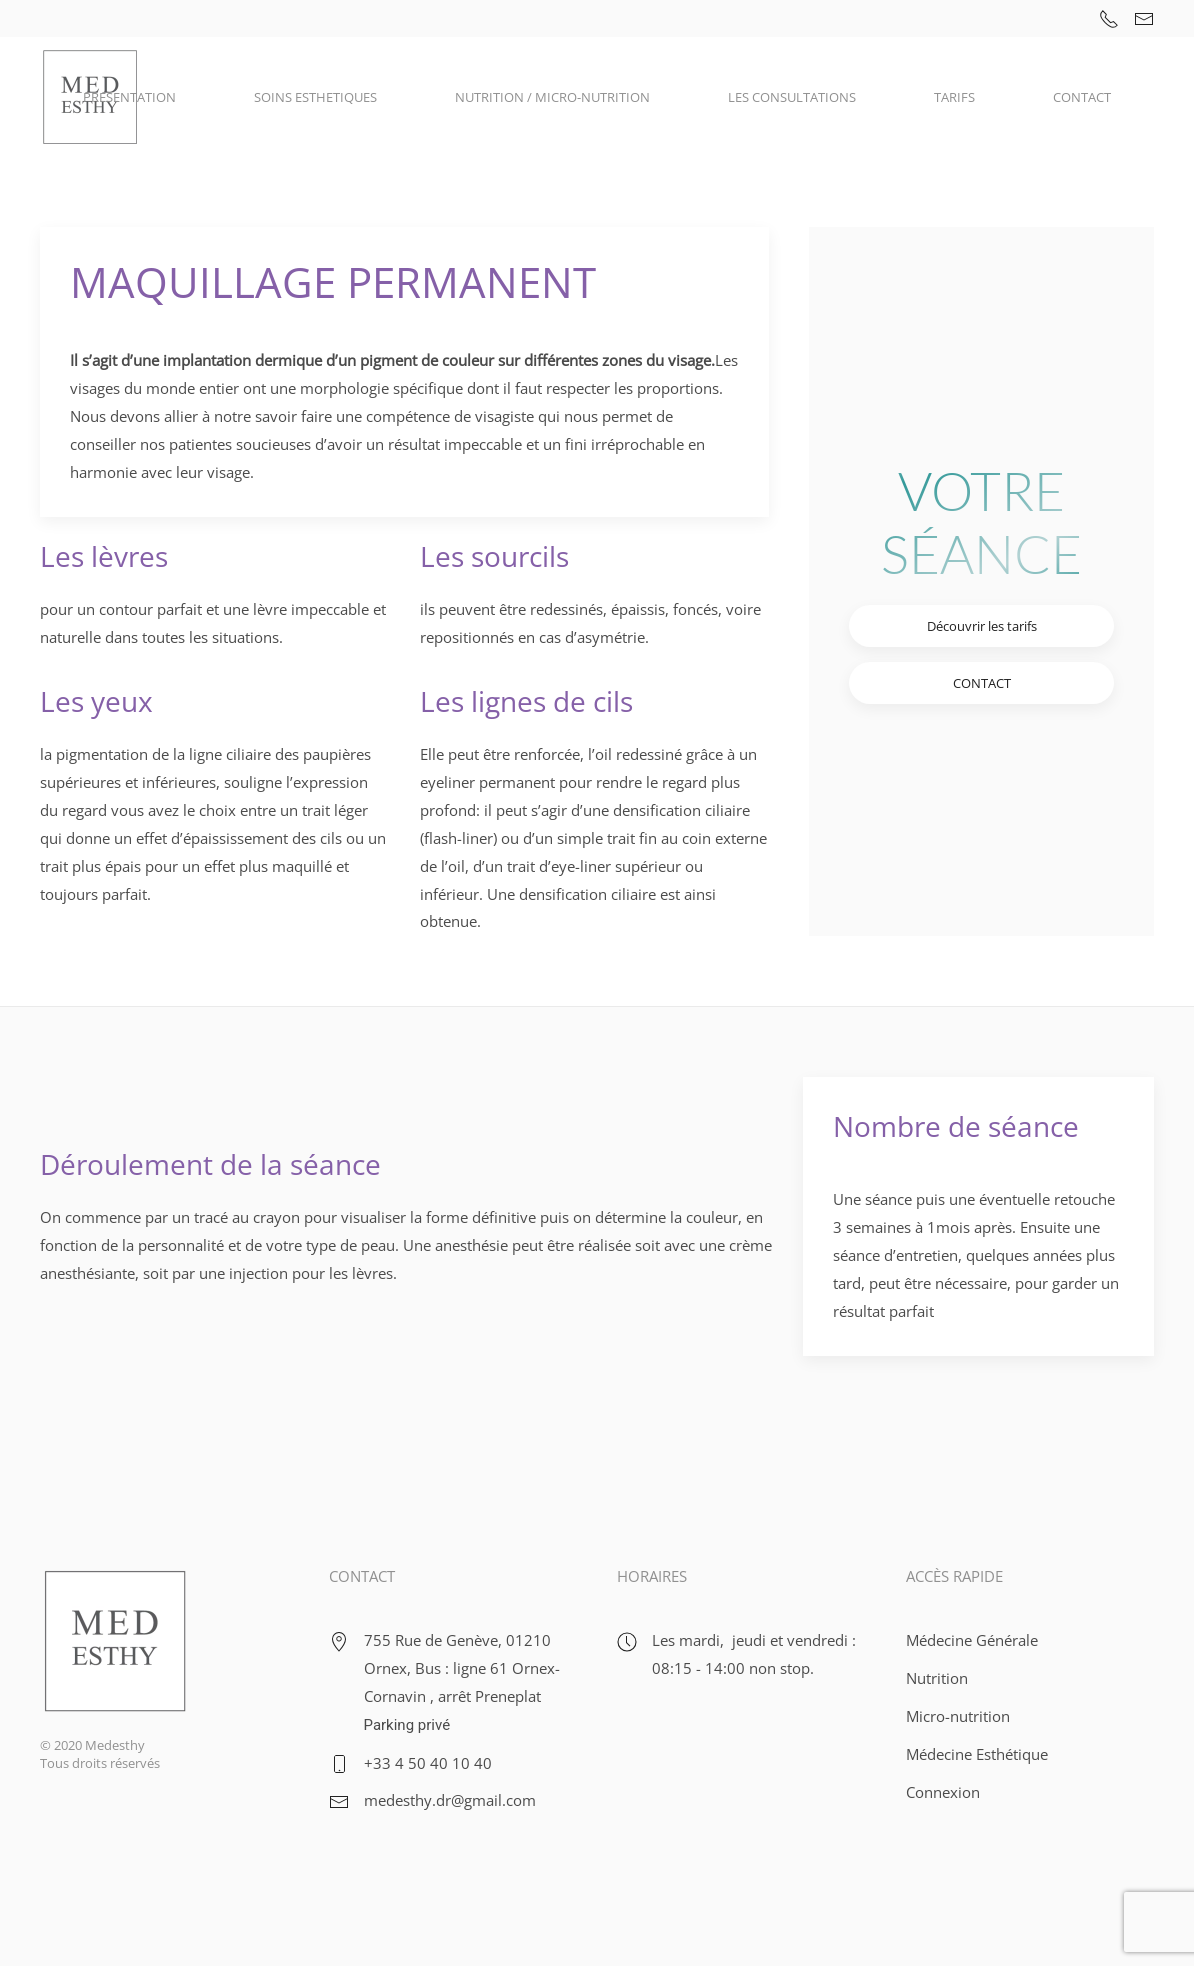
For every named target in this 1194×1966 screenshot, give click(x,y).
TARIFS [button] (954, 97)
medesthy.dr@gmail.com (450, 1800)
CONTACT (1082, 97)
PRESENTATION (129, 97)
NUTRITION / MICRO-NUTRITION (552, 97)
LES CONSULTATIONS (792, 97)
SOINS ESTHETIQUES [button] (315, 97)
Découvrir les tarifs (982, 626)
